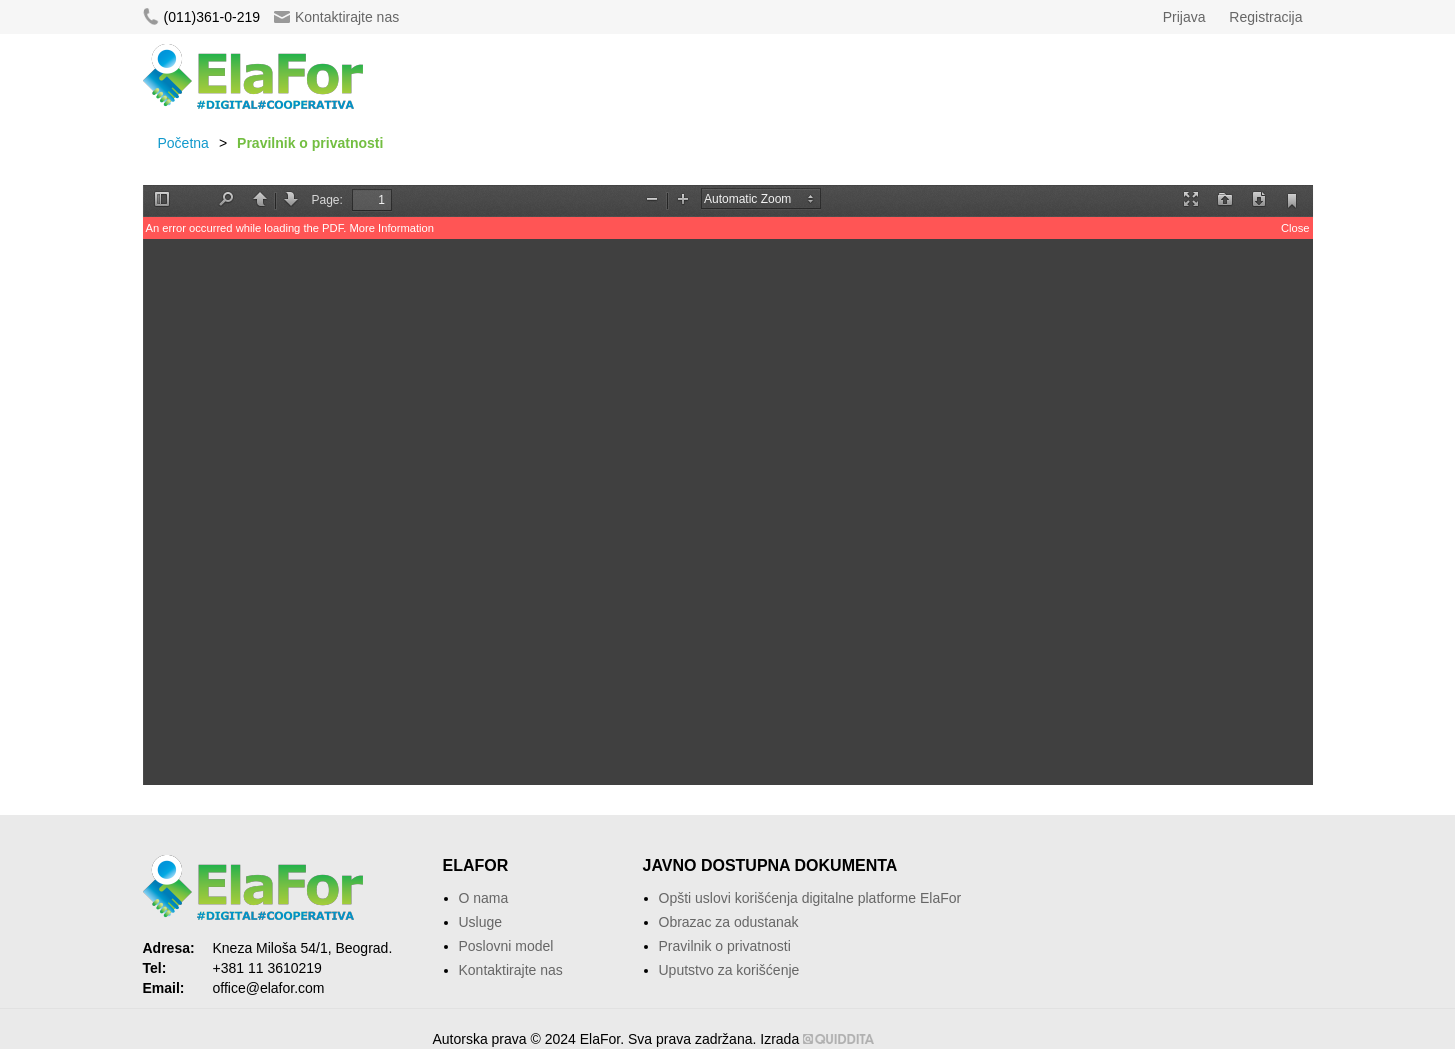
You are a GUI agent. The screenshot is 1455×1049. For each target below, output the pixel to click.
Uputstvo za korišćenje (729, 970)
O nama (484, 898)
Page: (327, 200)
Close (1295, 228)
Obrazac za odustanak (729, 922)
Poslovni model (506, 946)
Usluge (481, 922)
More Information (391, 228)
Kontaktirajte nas (336, 17)
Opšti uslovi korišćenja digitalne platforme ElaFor (810, 898)
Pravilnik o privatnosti (725, 946)
